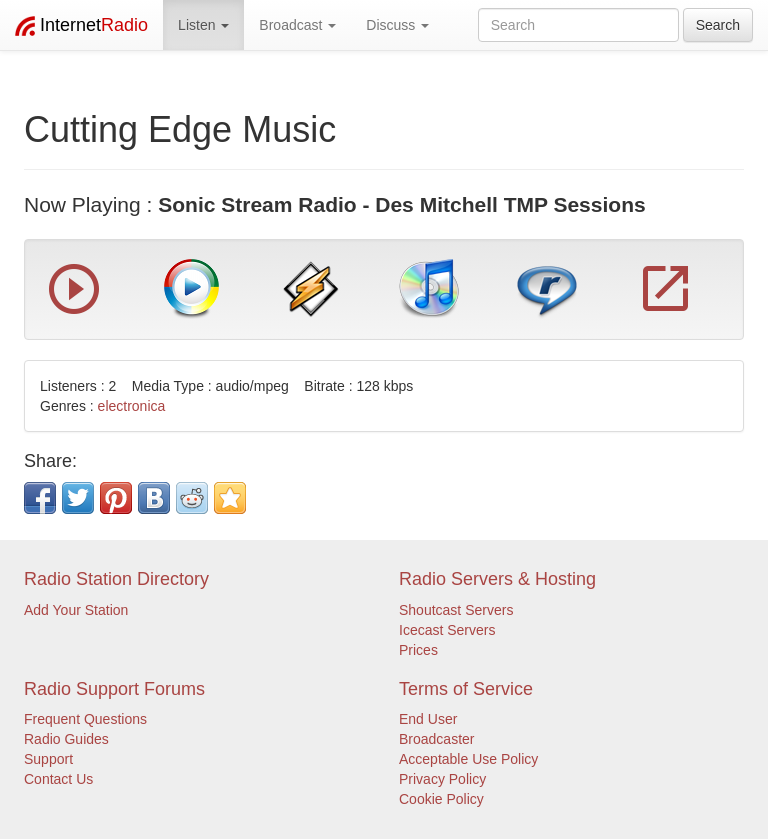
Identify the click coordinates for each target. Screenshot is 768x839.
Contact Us (58, 779)
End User (428, 719)
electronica (132, 406)
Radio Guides (66, 739)
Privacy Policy (442, 779)
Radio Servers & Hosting (497, 579)
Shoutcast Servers (456, 610)
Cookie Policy (441, 799)
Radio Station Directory (116, 579)
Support (48, 759)
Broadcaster (436, 739)
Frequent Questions (85, 719)
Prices (418, 650)
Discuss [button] (397, 25)
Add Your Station (76, 610)
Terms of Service (466, 689)
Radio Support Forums (114, 689)
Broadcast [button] (297, 25)
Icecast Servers (447, 630)
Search (718, 25)
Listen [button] (203, 25)
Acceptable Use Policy (468, 759)
